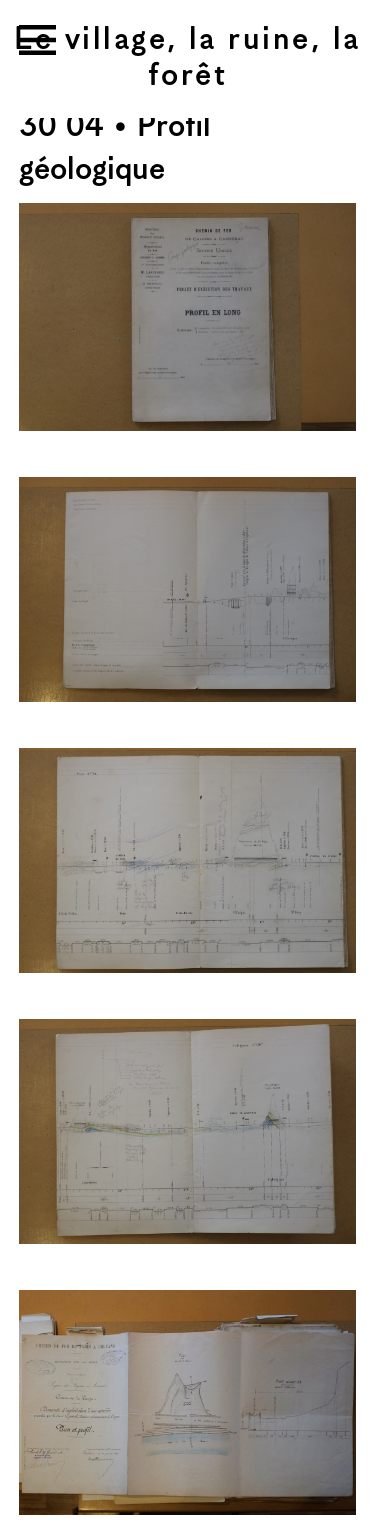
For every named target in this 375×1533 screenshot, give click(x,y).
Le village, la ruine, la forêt (187, 58)
